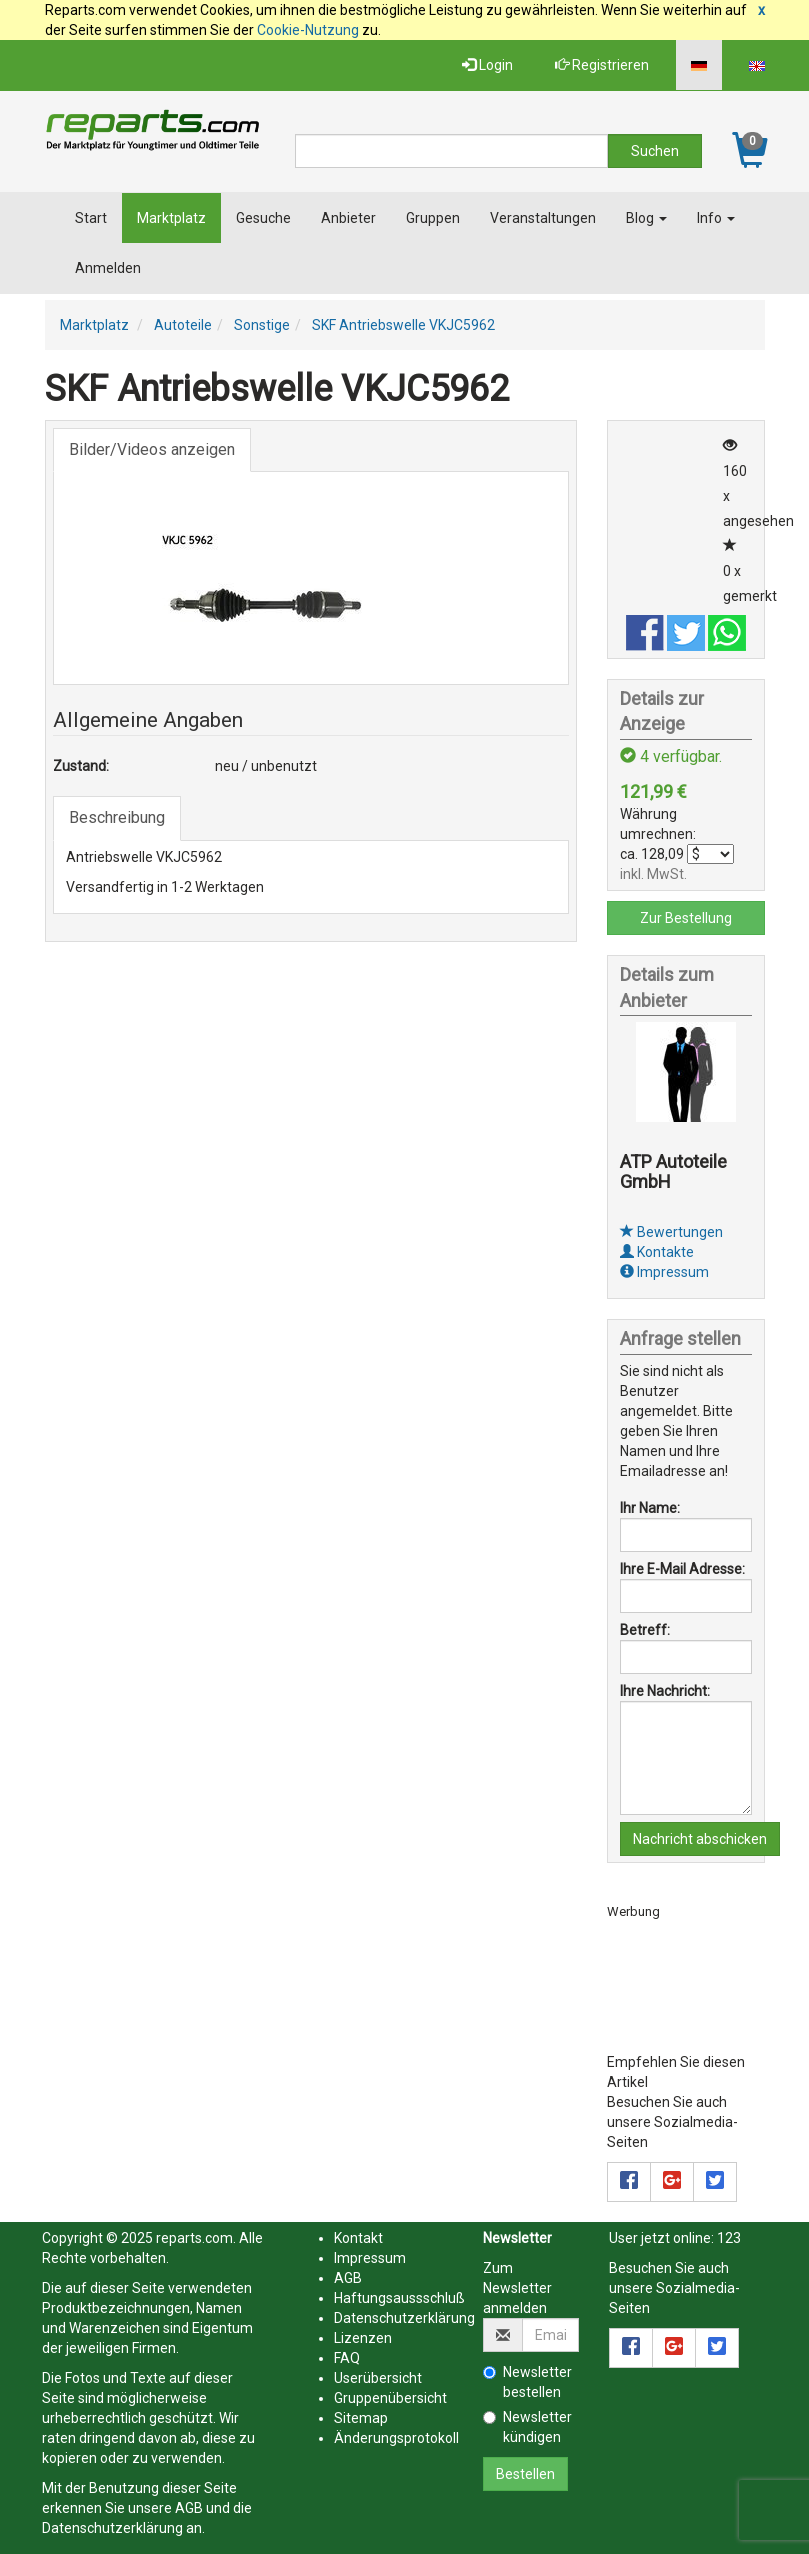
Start (91, 218)
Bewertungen (671, 1232)
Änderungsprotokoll (396, 2438)
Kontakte (657, 1252)
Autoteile (183, 325)
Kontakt (358, 2238)
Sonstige (262, 325)
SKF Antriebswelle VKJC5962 (403, 325)
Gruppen (433, 218)
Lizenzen (363, 2338)
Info (716, 218)
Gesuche (263, 218)
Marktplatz (171, 218)
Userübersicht (378, 2378)
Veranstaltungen (543, 218)
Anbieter (348, 218)
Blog (646, 218)
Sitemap (361, 2418)
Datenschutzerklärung (112, 2528)
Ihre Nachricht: (665, 1691)
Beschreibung (117, 817)
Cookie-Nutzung (308, 30)
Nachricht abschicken (700, 1839)
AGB (189, 2508)
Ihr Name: (650, 1508)
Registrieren (602, 65)
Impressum (664, 1272)
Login (487, 65)
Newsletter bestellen (527, 2382)
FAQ (347, 2358)
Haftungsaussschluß (399, 2298)
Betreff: (645, 1630)
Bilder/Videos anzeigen (152, 449)
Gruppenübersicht (390, 2398)
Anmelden (108, 268)
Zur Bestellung (686, 918)
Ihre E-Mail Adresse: (682, 1569)
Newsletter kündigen (527, 2427)
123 (729, 2238)
